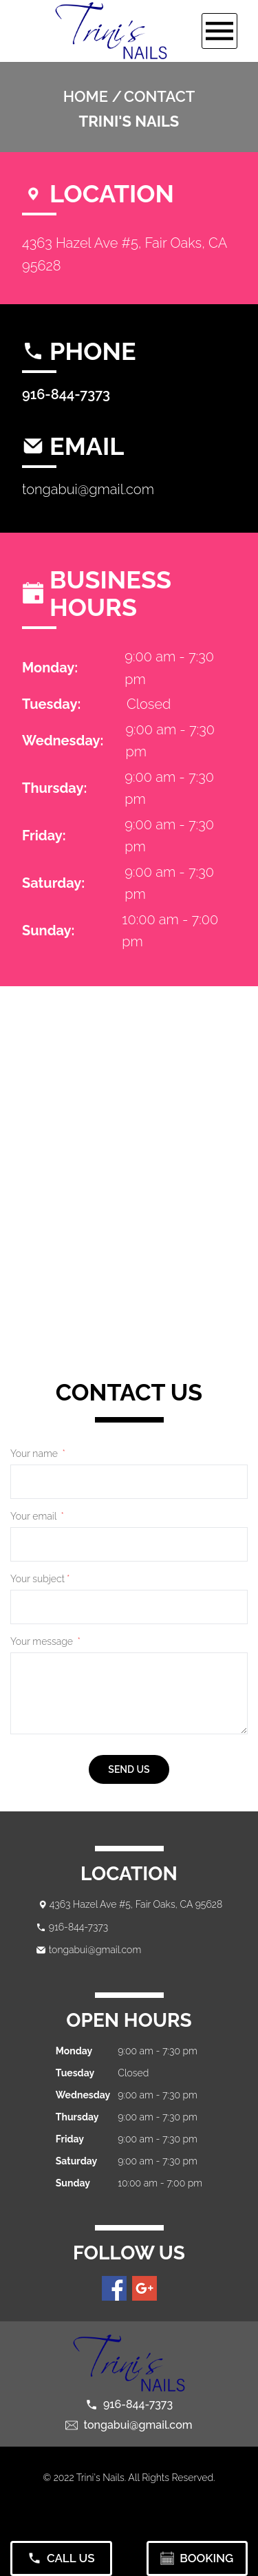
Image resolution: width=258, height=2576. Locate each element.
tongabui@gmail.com (88, 489)
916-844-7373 (66, 394)
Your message (45, 1641)
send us (128, 1769)
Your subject (39, 1578)
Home (85, 96)
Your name (37, 1453)
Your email (37, 1516)
